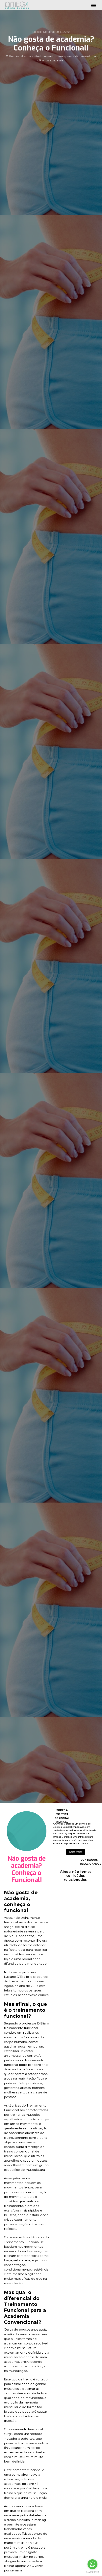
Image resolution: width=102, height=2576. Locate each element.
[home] (17, 5)
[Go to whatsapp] (92, 2564)
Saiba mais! (75, 1852)
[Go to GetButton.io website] (92, 2572)
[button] (93, 5)
